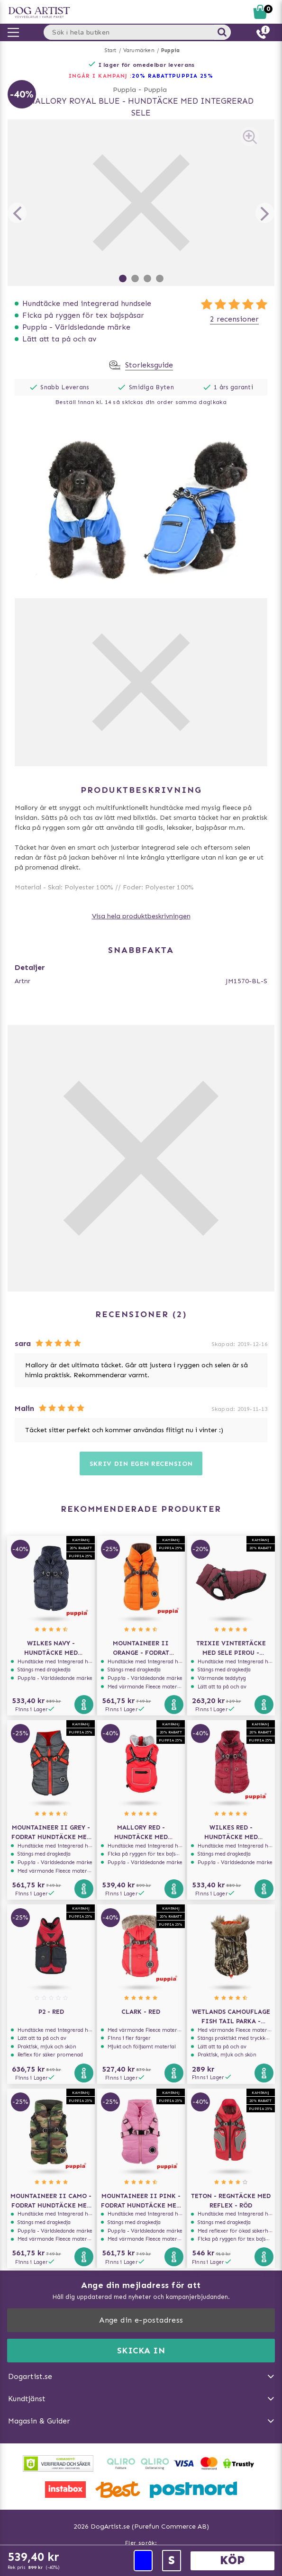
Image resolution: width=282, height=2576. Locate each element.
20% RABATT (152, 75)
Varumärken (139, 50)
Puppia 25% (192, 75)
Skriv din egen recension (141, 1464)
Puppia (170, 50)
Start (111, 50)
